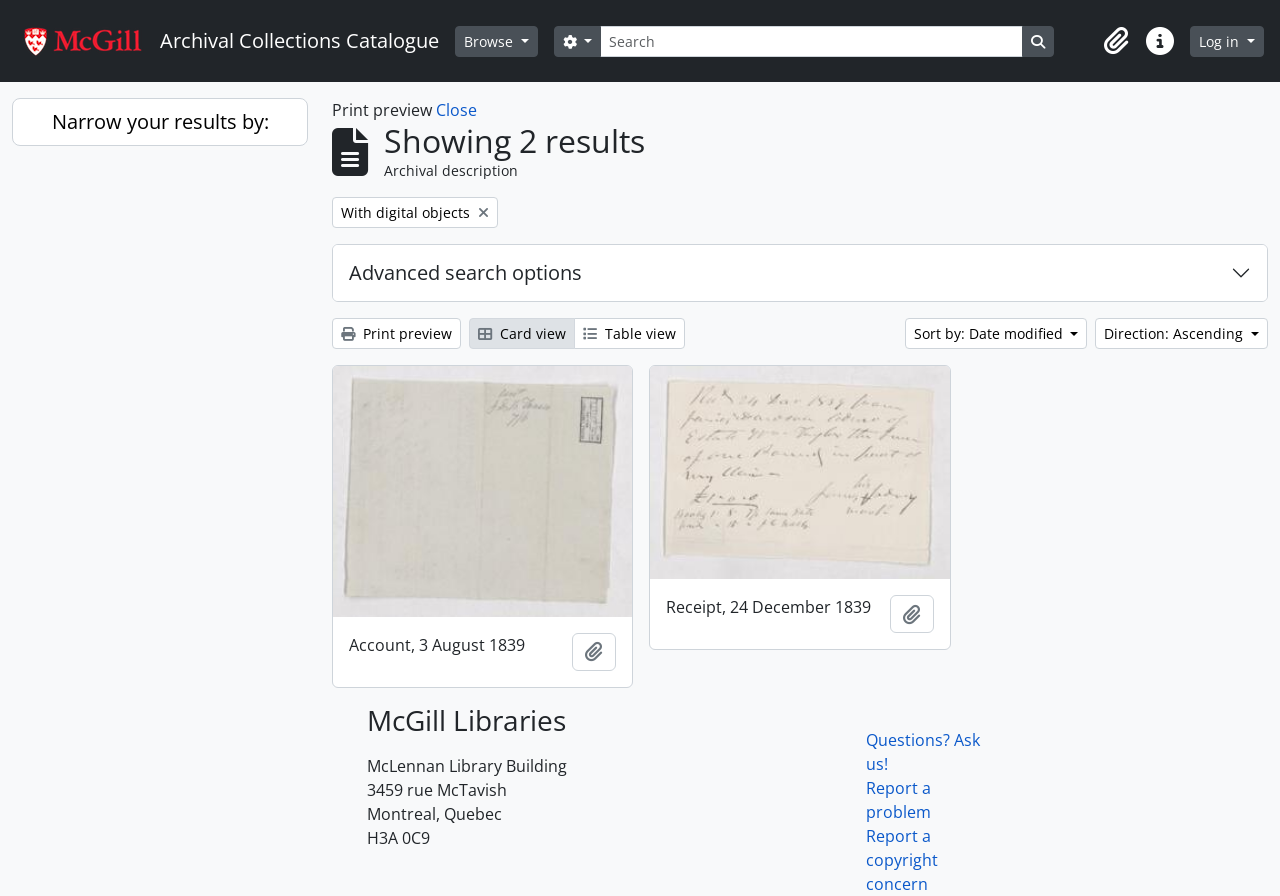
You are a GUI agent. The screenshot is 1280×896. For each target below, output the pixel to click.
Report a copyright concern (902, 860)
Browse (490, 41)
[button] (1116, 41)
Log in (1221, 41)
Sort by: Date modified (990, 333)
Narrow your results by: (160, 121)
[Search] (811, 41)
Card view (522, 333)
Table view (629, 333)
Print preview (396, 333)
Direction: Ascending (1175, 333)
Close (456, 110)
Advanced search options (465, 272)
